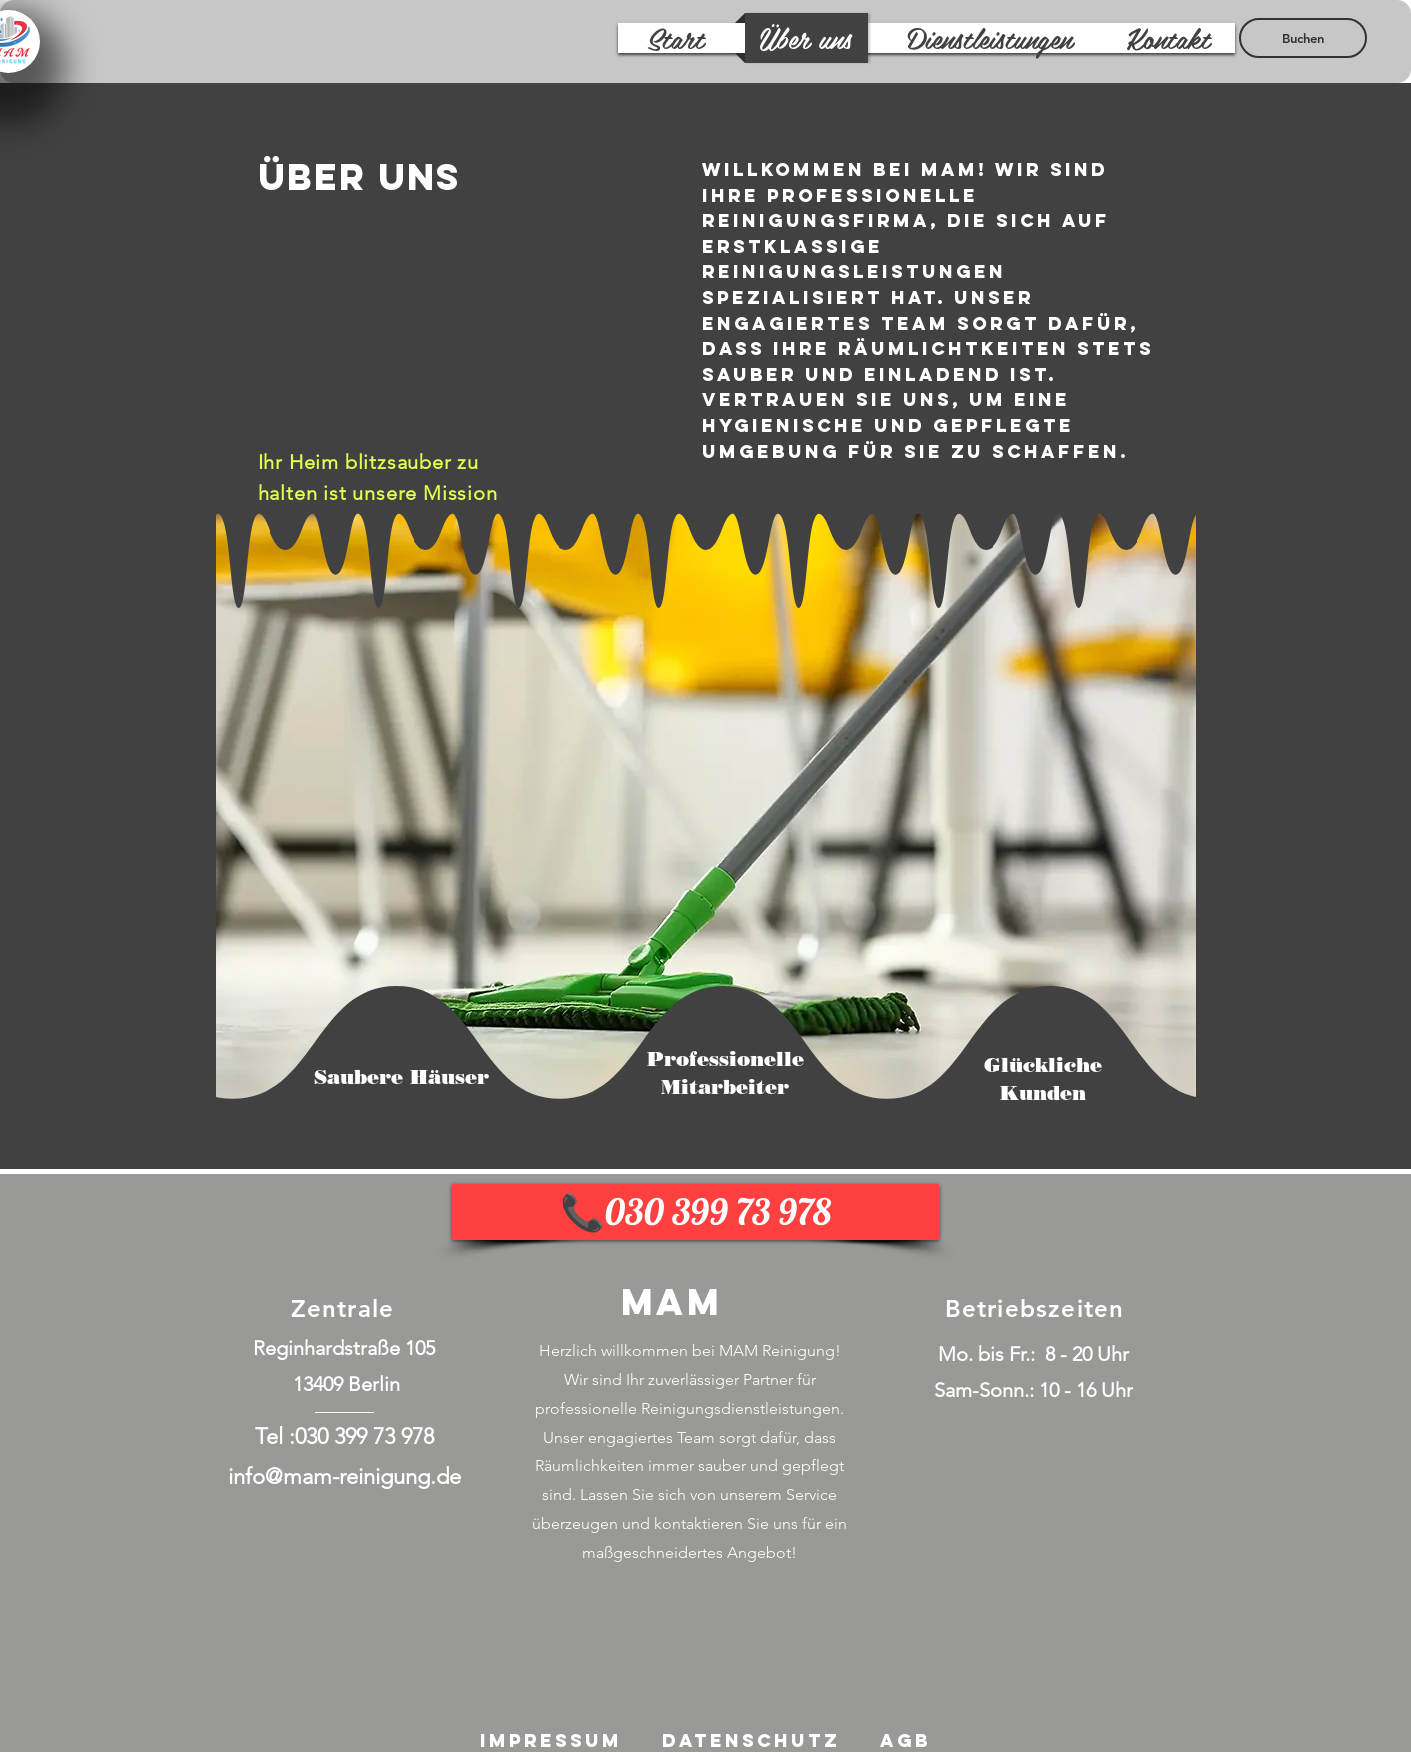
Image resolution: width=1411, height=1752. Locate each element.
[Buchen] (1303, 38)
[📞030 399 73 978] (695, 1212)
